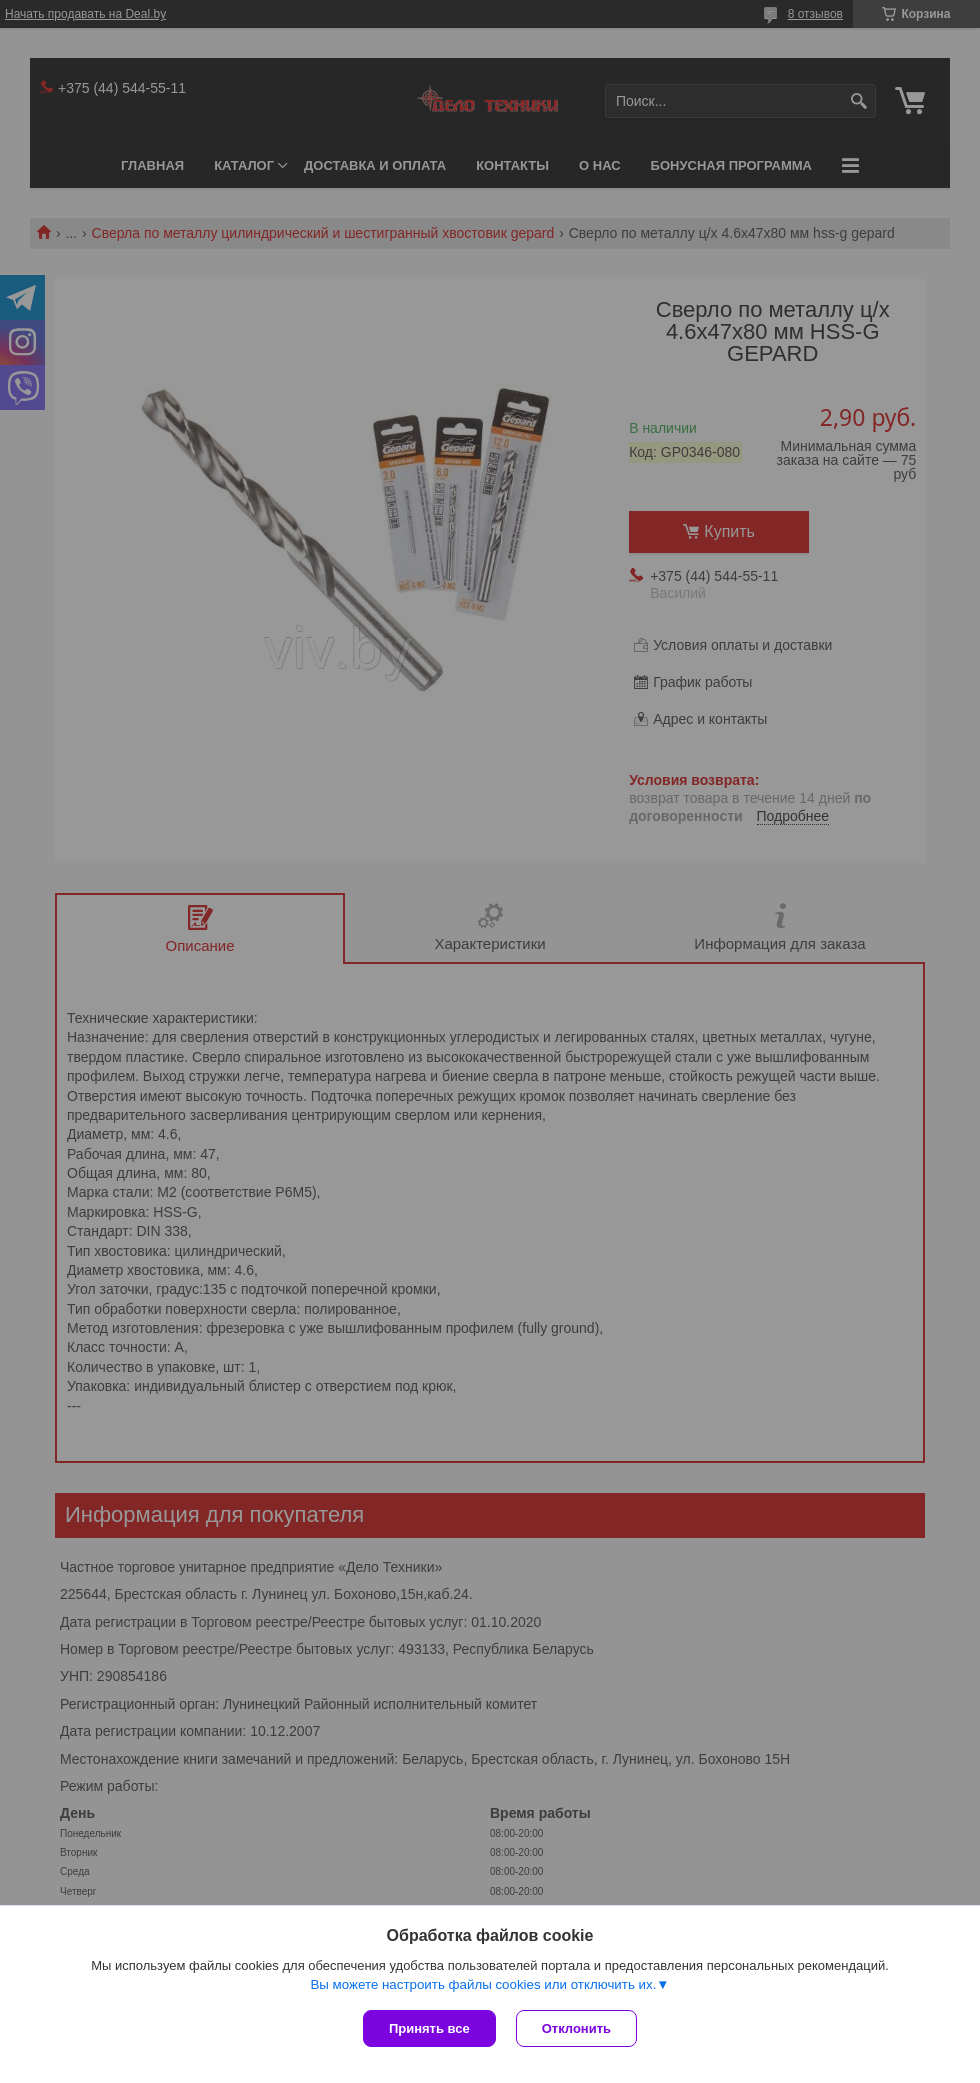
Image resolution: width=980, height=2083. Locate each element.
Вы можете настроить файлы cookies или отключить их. (483, 1984)
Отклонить (576, 2028)
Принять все (429, 2028)
